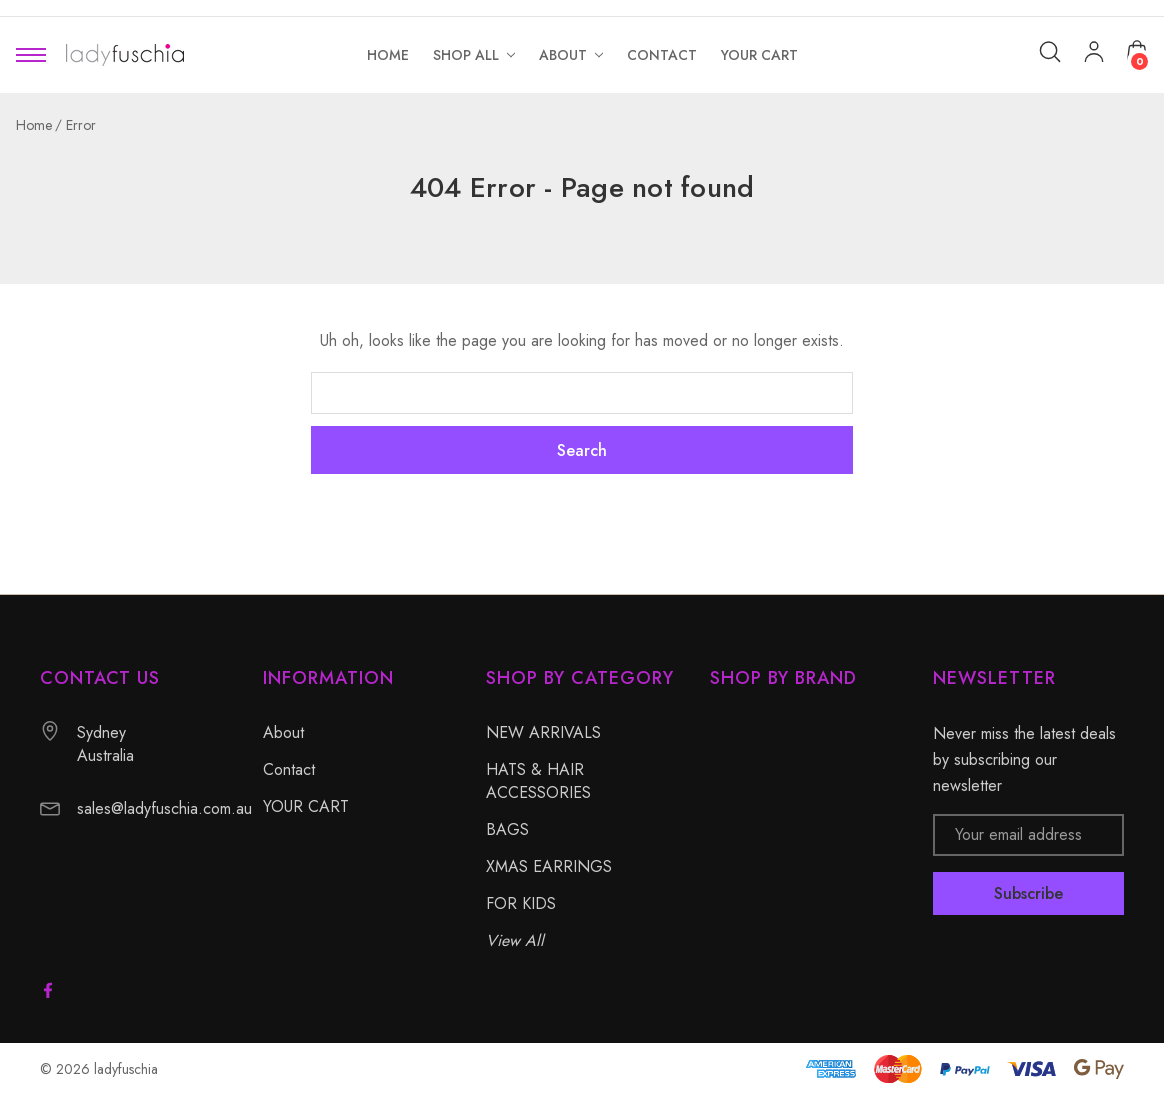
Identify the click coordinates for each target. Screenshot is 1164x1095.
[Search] (1050, 52)
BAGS (507, 829)
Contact (289, 769)
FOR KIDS (521, 903)
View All (515, 940)
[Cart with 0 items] (1137, 51)
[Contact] (662, 55)
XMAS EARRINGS (549, 866)
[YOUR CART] (759, 55)
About (283, 732)
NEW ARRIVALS (543, 732)
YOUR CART (306, 806)
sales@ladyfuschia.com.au (164, 808)
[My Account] (1094, 55)
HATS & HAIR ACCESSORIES (538, 781)
